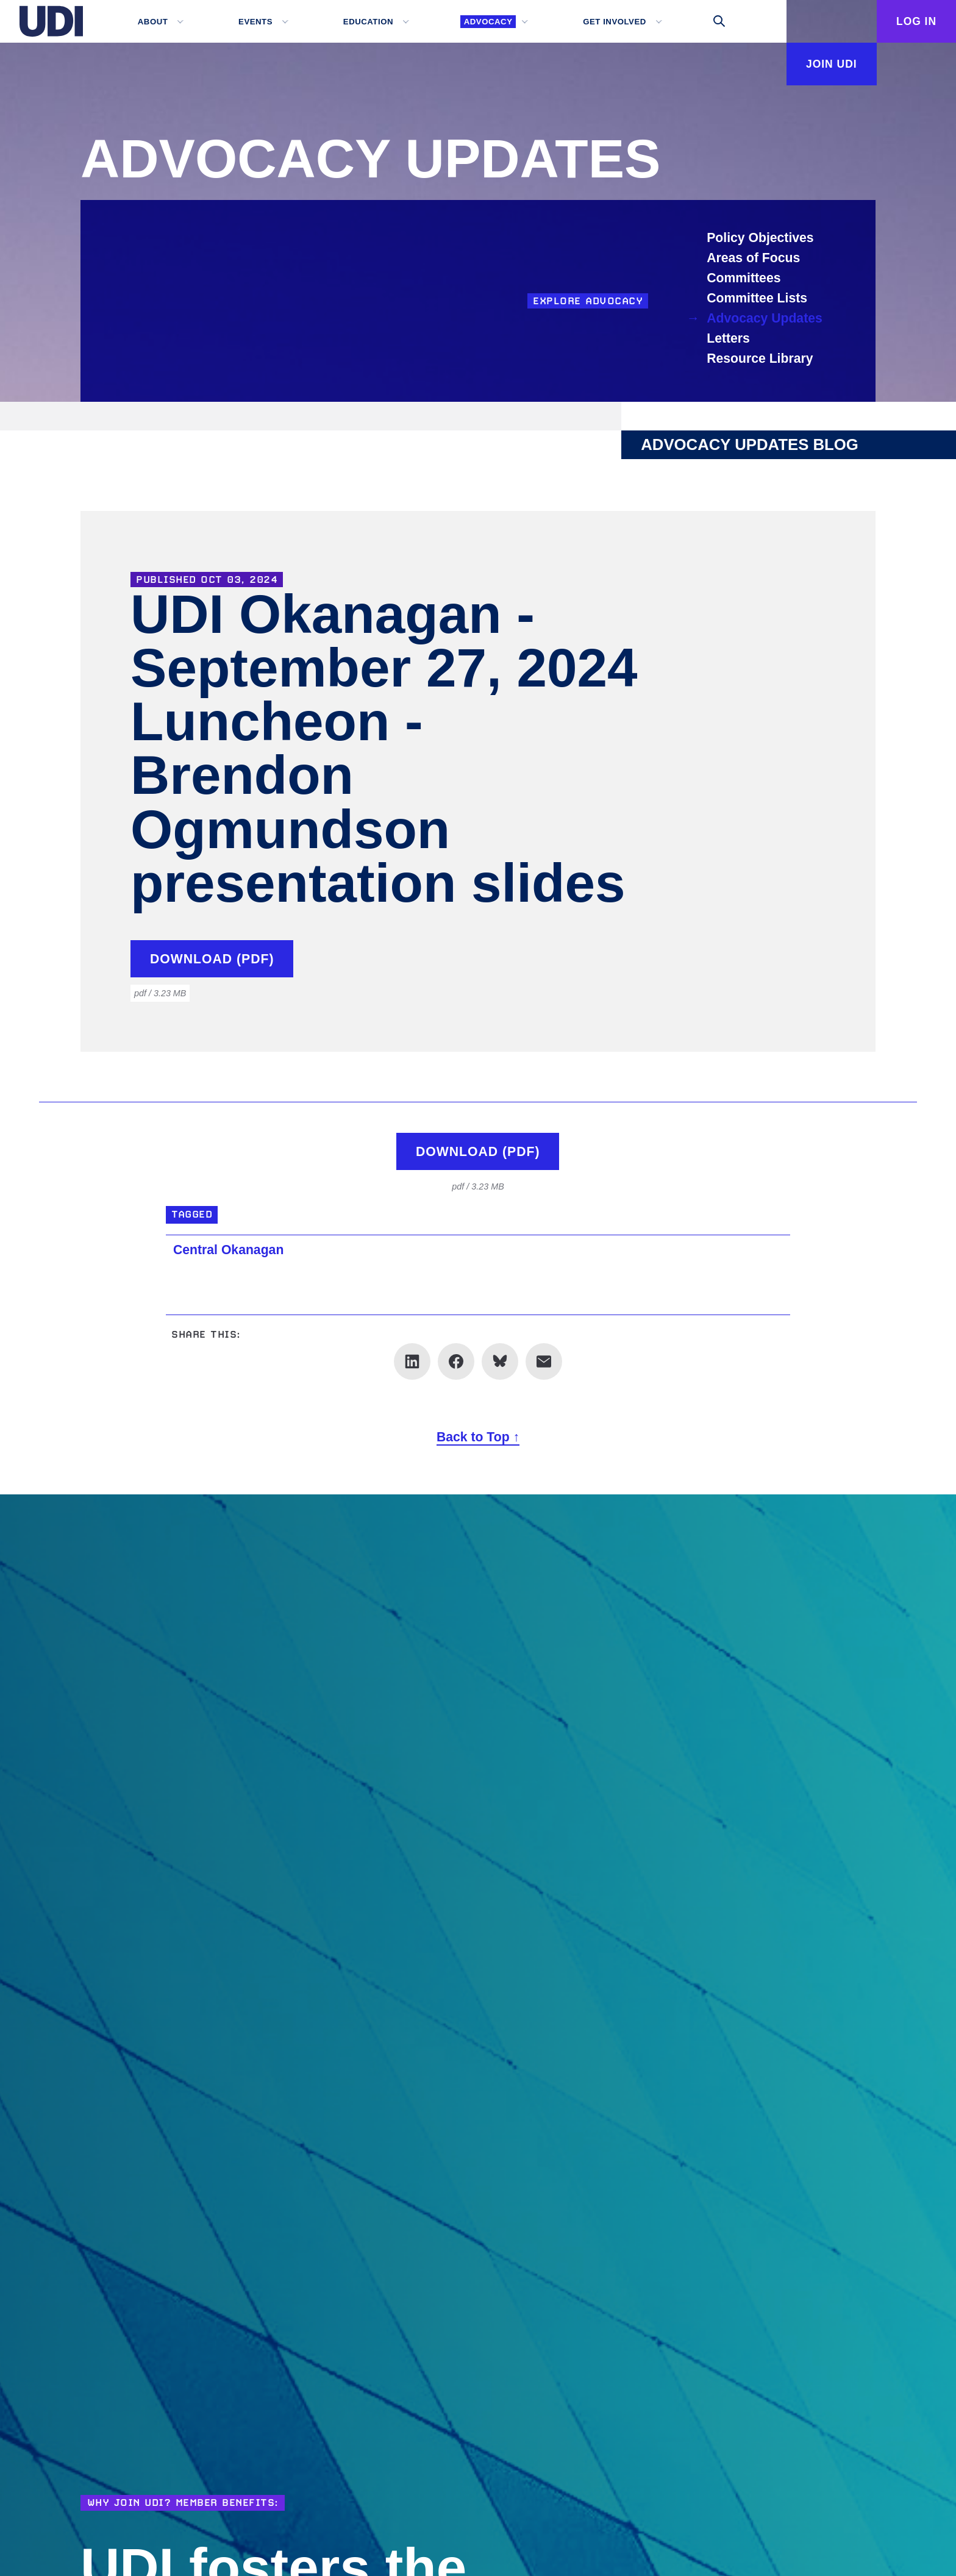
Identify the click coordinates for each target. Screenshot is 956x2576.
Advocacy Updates (764, 318)
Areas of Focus (753, 258)
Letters (728, 338)
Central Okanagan (228, 1250)
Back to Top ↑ (478, 1436)
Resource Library (760, 358)
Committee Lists (757, 298)
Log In (916, 21)
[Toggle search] (719, 21)
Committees (743, 278)
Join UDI (831, 64)
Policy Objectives (760, 237)
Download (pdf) (212, 959)
